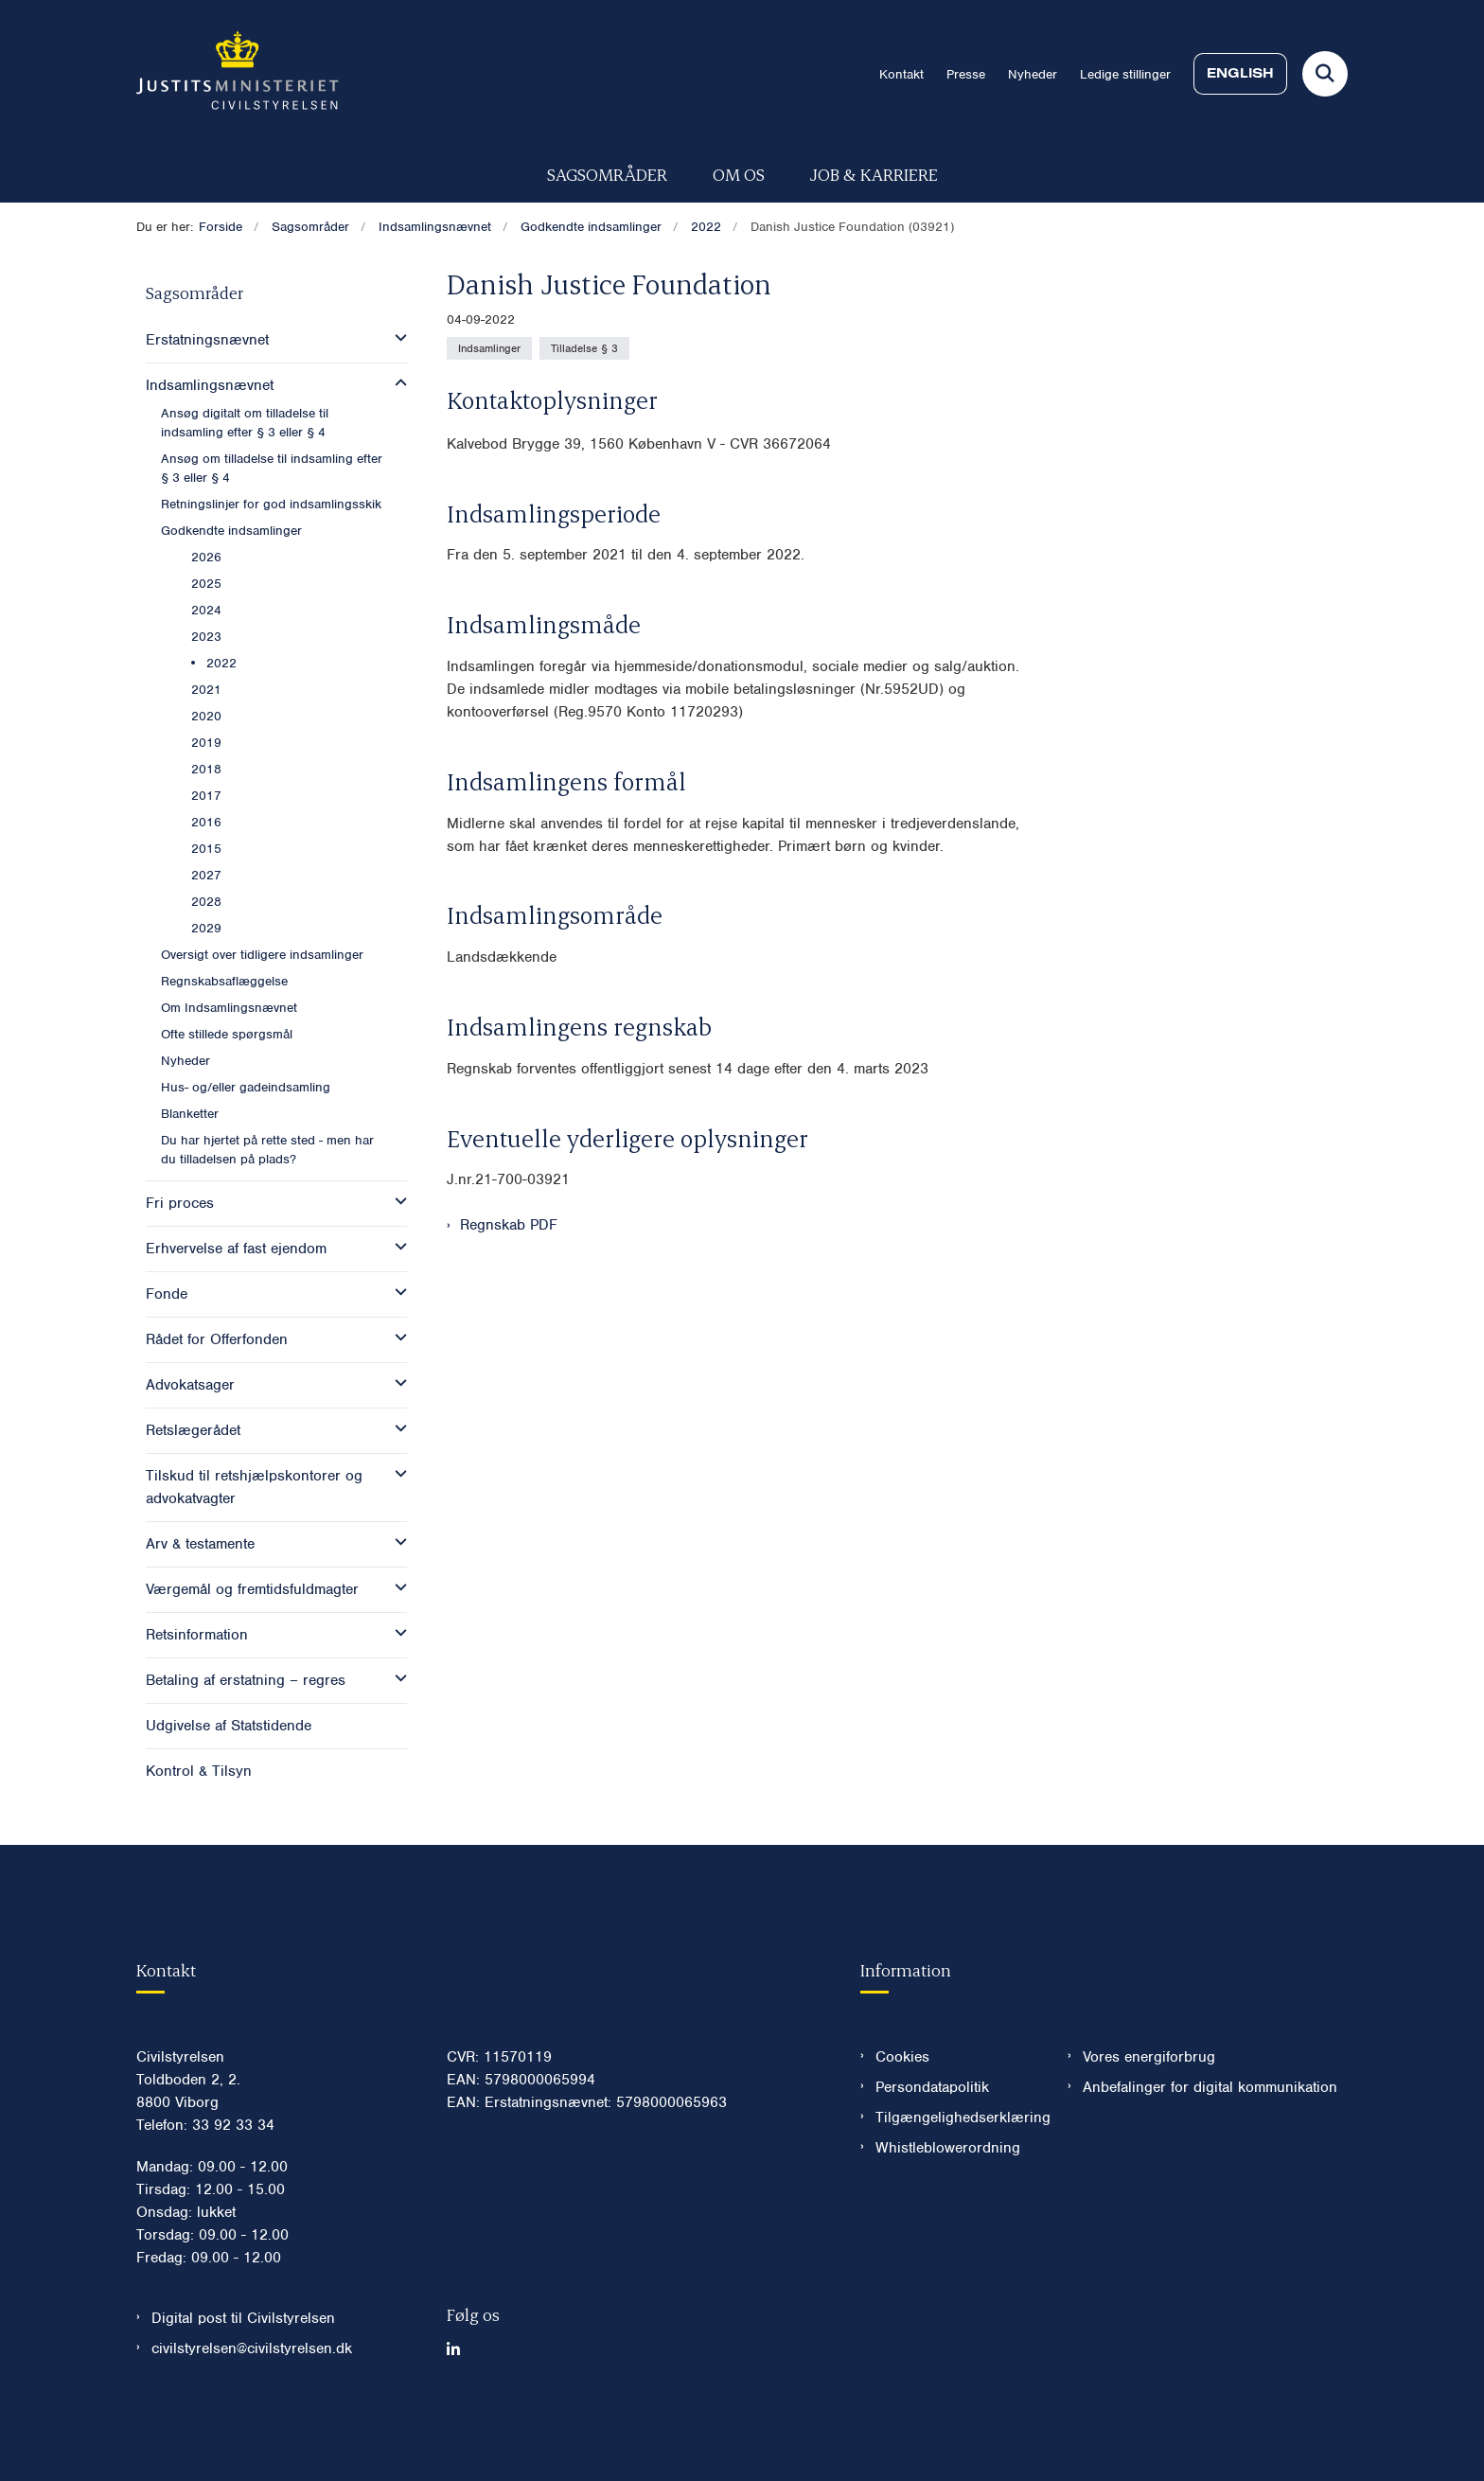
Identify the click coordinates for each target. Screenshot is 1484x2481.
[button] (396, 338)
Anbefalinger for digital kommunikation (1210, 2144)
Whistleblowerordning (947, 2204)
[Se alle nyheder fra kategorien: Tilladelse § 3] (584, 348)
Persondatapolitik (932, 2144)
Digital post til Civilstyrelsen (243, 2375)
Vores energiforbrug (1149, 2113)
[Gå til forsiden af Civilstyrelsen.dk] (237, 73)
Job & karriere (874, 174)
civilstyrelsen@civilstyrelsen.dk (251, 2405)
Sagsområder (607, 174)
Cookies (902, 2113)
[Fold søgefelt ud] (1325, 74)
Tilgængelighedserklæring (956, 2174)
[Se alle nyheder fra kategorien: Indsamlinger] (489, 348)
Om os (739, 174)
